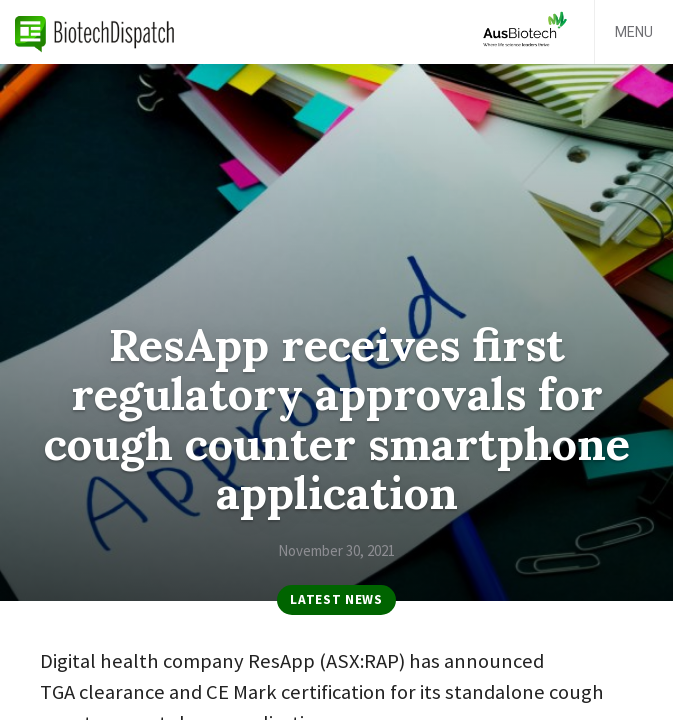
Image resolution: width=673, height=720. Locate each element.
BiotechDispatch (95, 32)
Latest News (336, 599)
